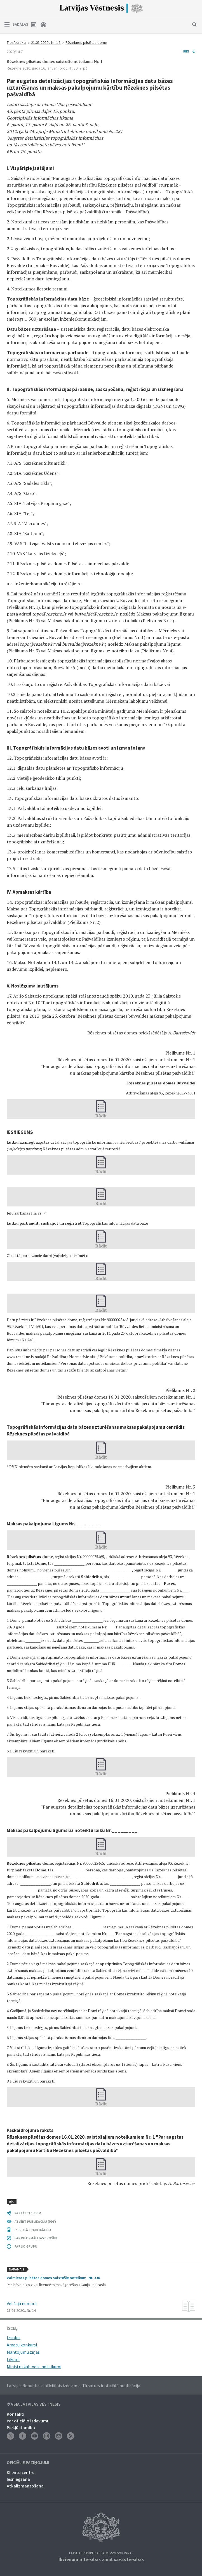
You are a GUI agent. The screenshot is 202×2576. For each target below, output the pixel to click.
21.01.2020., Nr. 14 (46, 42)
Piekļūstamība (21, 2427)
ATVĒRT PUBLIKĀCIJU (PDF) (35, 2221)
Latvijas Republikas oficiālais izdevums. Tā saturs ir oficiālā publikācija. (74, 2385)
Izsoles (13, 2337)
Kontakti (15, 2414)
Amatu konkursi (22, 2345)
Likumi (13, 2359)
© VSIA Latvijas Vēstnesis (34, 2404)
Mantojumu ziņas (23, 2352)
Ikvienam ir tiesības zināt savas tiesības (101, 2559)
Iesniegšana (18, 2479)
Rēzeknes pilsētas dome (86, 42)
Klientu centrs (20, 2472)
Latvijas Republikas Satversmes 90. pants (101, 2553)
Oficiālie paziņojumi (28, 2462)
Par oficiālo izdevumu (28, 2421)
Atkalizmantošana (25, 2486)
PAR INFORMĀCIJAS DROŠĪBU (36, 2238)
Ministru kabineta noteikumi (34, 2366)
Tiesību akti (16, 42)
